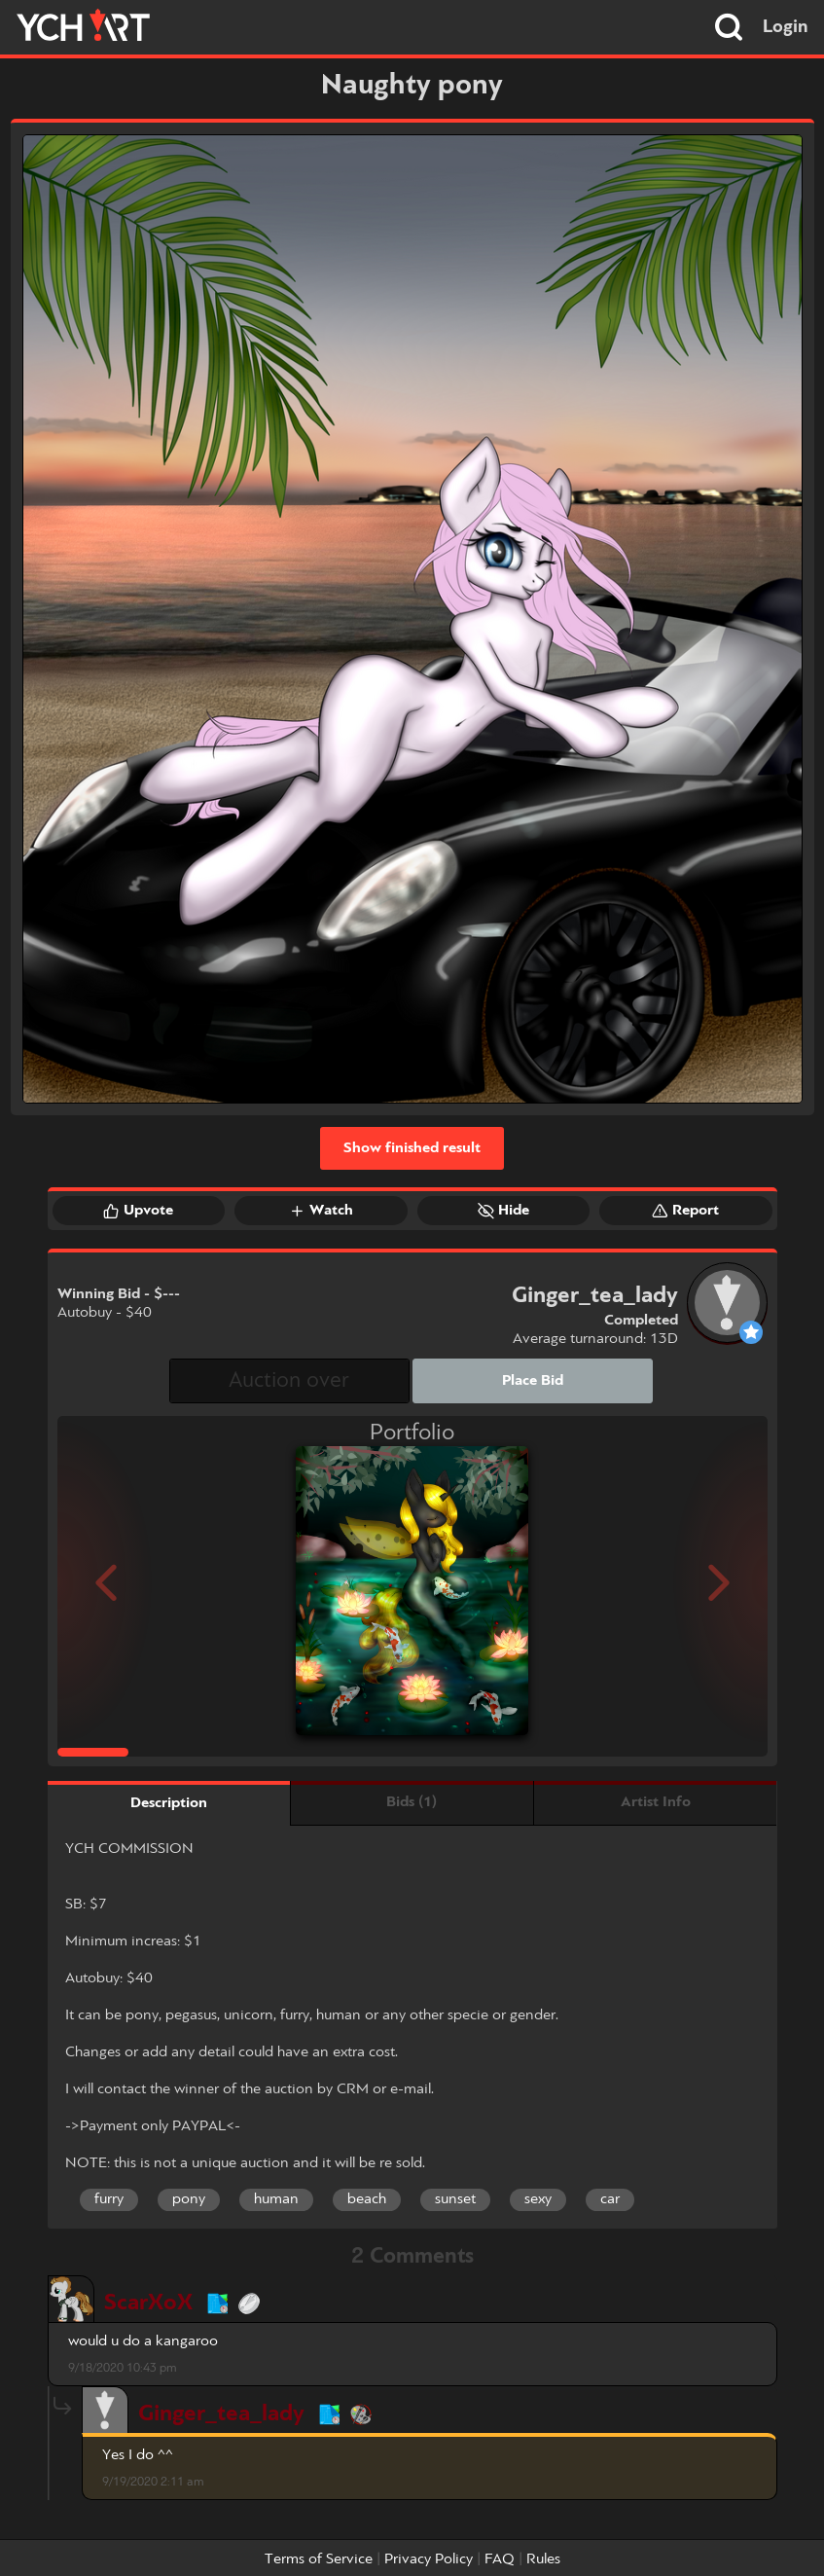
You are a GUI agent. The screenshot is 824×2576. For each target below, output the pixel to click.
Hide (503, 1210)
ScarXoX (148, 2303)
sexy (538, 2199)
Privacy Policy (428, 2559)
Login (785, 27)
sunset (455, 2199)
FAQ (499, 2559)
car (610, 2199)
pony (188, 2199)
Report (685, 1210)
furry (109, 2199)
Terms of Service (319, 2559)
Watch (321, 1210)
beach (366, 2199)
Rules (543, 2559)
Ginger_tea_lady (221, 2414)
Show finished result (412, 1148)
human (276, 2199)
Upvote (138, 1210)
